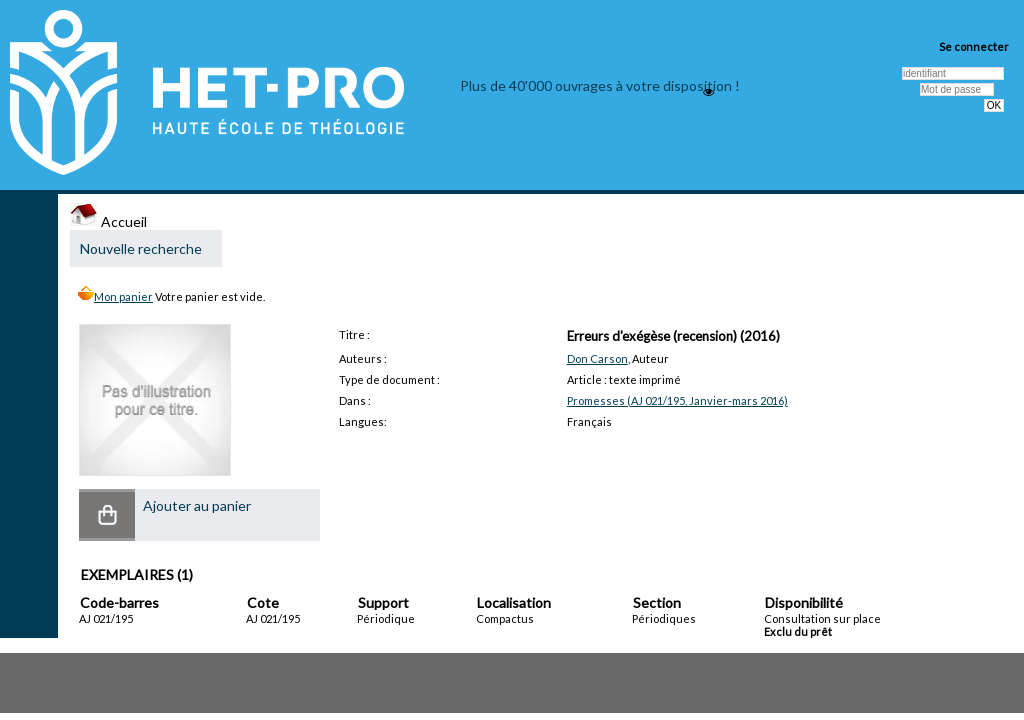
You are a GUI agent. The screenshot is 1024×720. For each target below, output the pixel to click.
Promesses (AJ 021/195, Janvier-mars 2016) (677, 400)
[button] (107, 515)
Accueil (108, 221)
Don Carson (597, 358)
